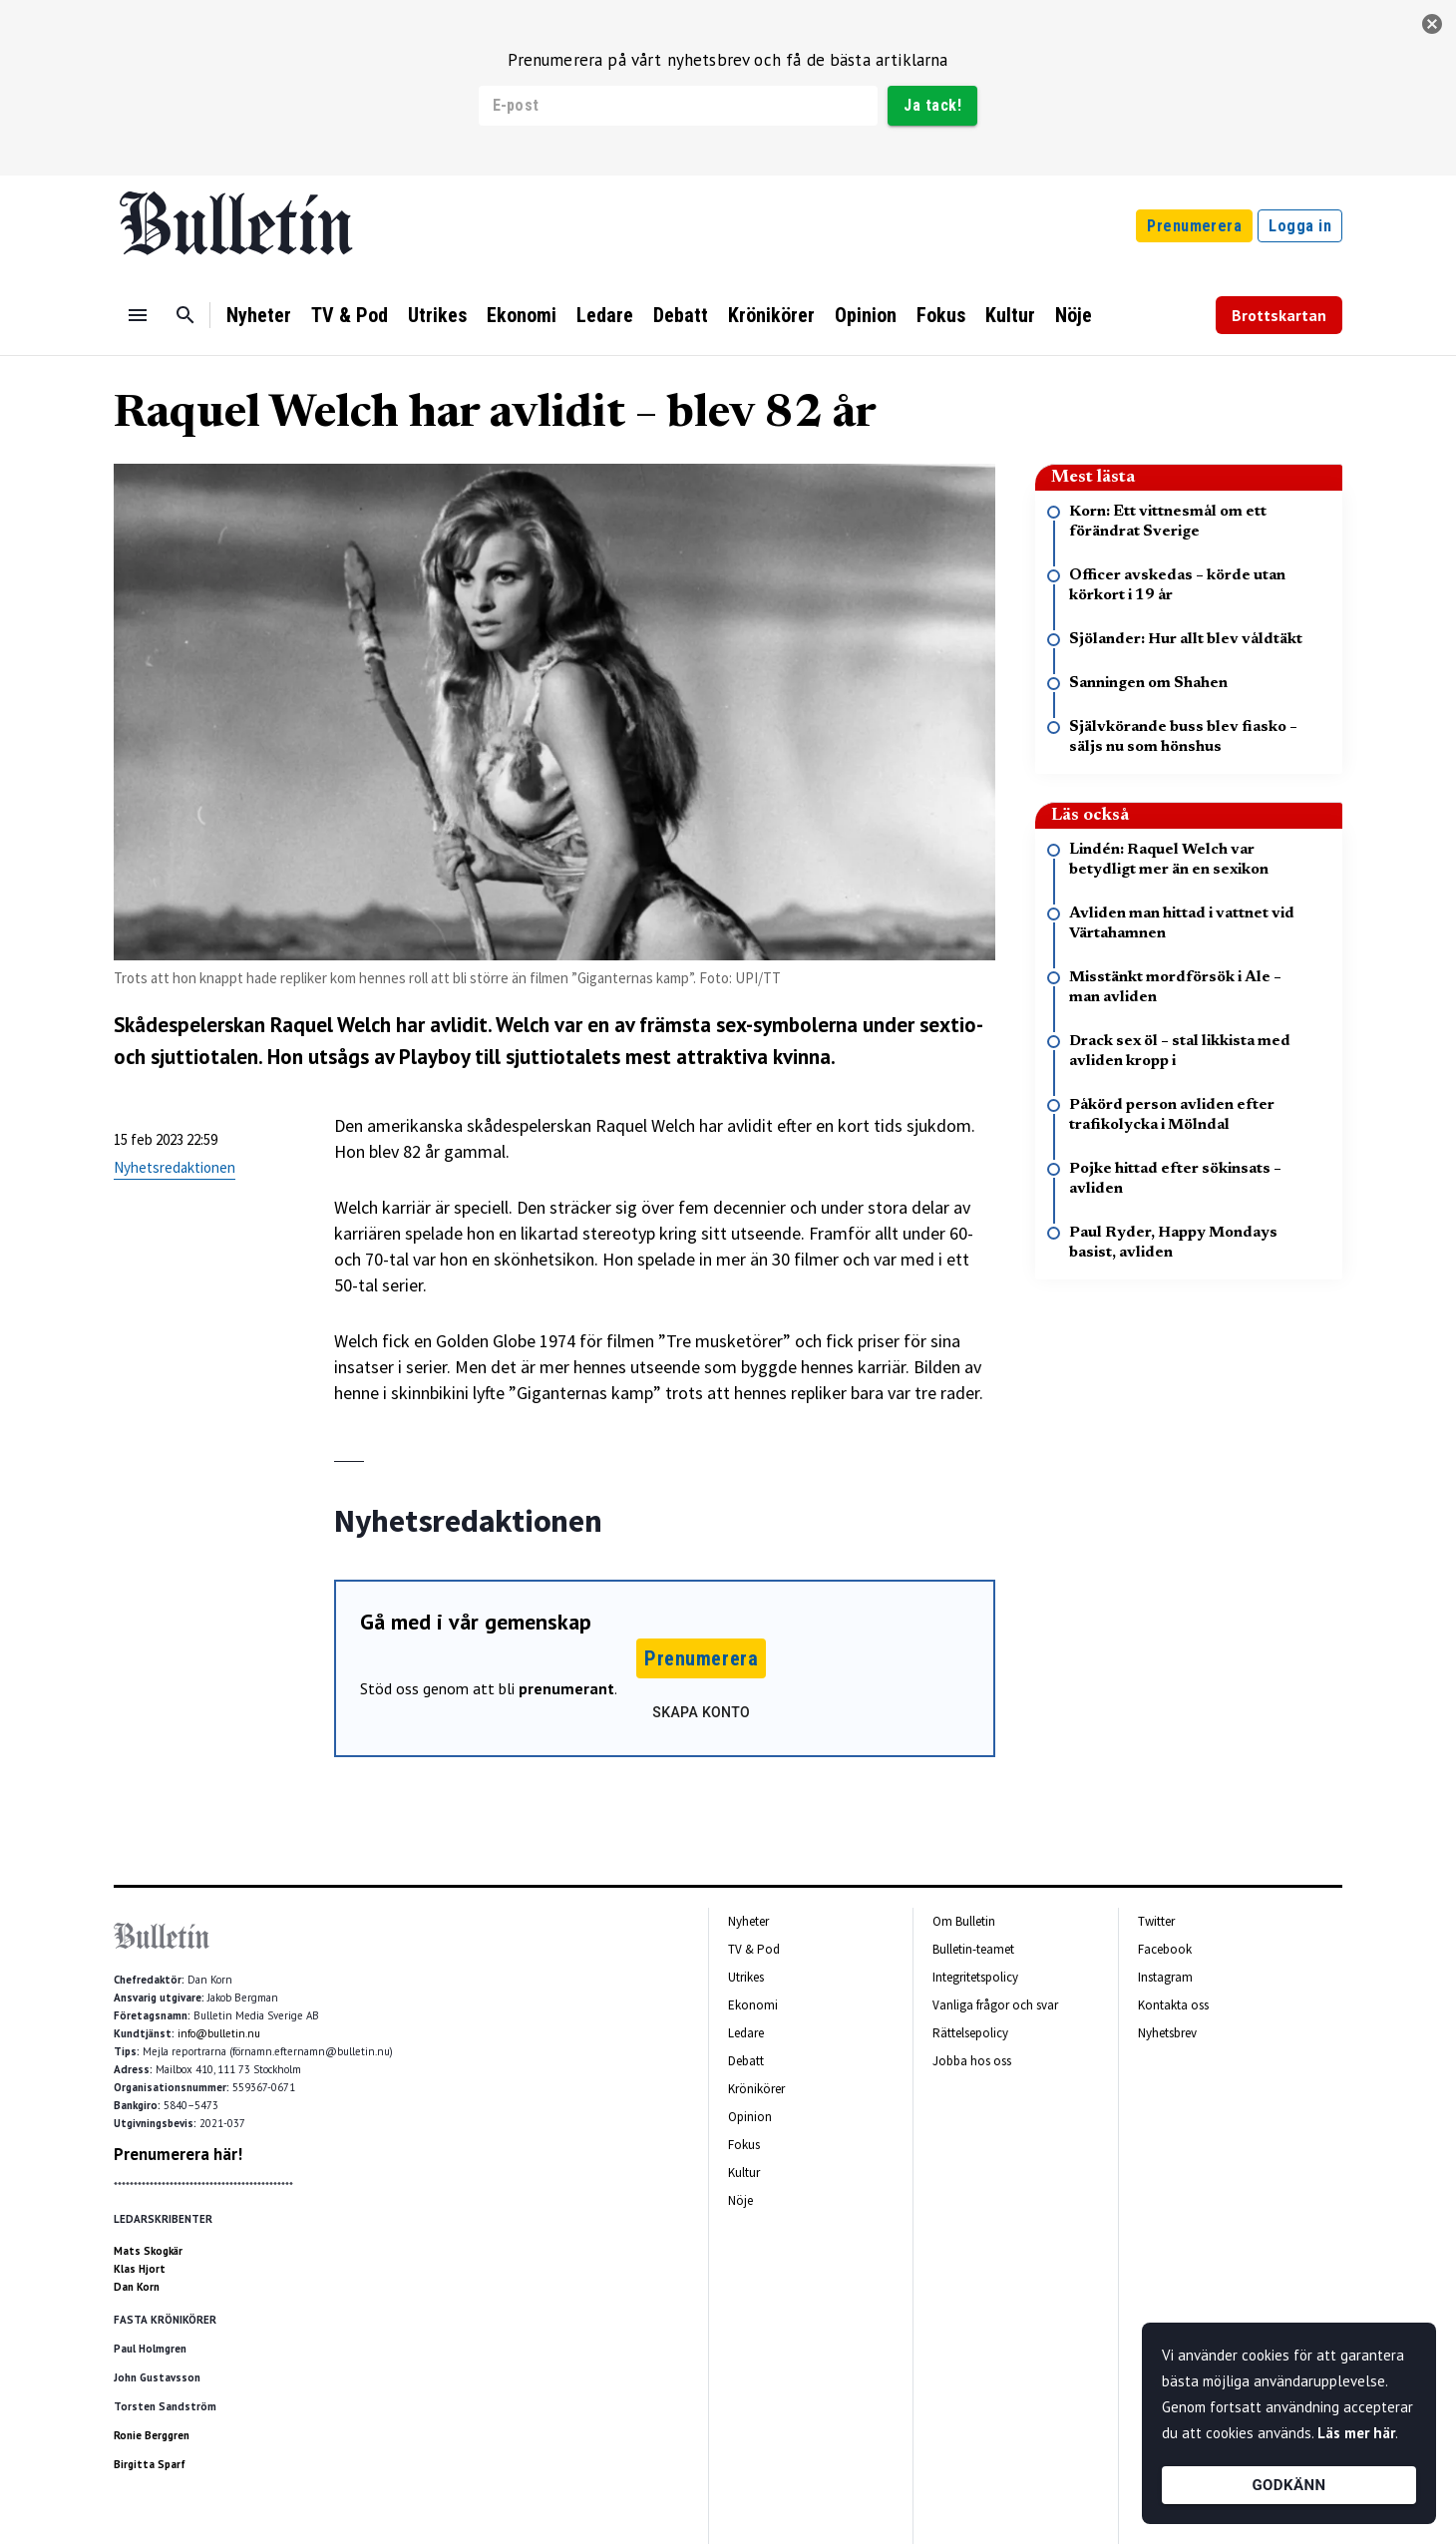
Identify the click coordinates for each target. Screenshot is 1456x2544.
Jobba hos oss (971, 2060)
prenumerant (566, 1688)
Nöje (1073, 315)
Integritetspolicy (975, 1977)
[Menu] (138, 315)
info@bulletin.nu (219, 2033)
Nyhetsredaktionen (174, 1167)
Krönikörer (771, 315)
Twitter (1156, 1921)
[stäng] (1432, 24)
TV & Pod (349, 315)
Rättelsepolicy (970, 2032)
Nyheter (258, 315)
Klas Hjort (140, 2269)
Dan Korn (137, 2287)
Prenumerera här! (178, 2154)
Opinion (866, 315)
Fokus (940, 315)
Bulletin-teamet (973, 1949)
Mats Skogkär (148, 2251)
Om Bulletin (963, 1921)
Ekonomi (521, 315)
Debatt (680, 315)
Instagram (1165, 1977)
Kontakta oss (1173, 2005)
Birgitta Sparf (149, 2464)
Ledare (604, 315)
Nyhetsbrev (1167, 2032)
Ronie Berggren (151, 2435)
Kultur (1010, 315)
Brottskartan (1279, 315)
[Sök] (185, 315)
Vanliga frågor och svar (995, 2005)
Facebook (1165, 1949)
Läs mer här (1356, 2432)
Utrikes (437, 315)
